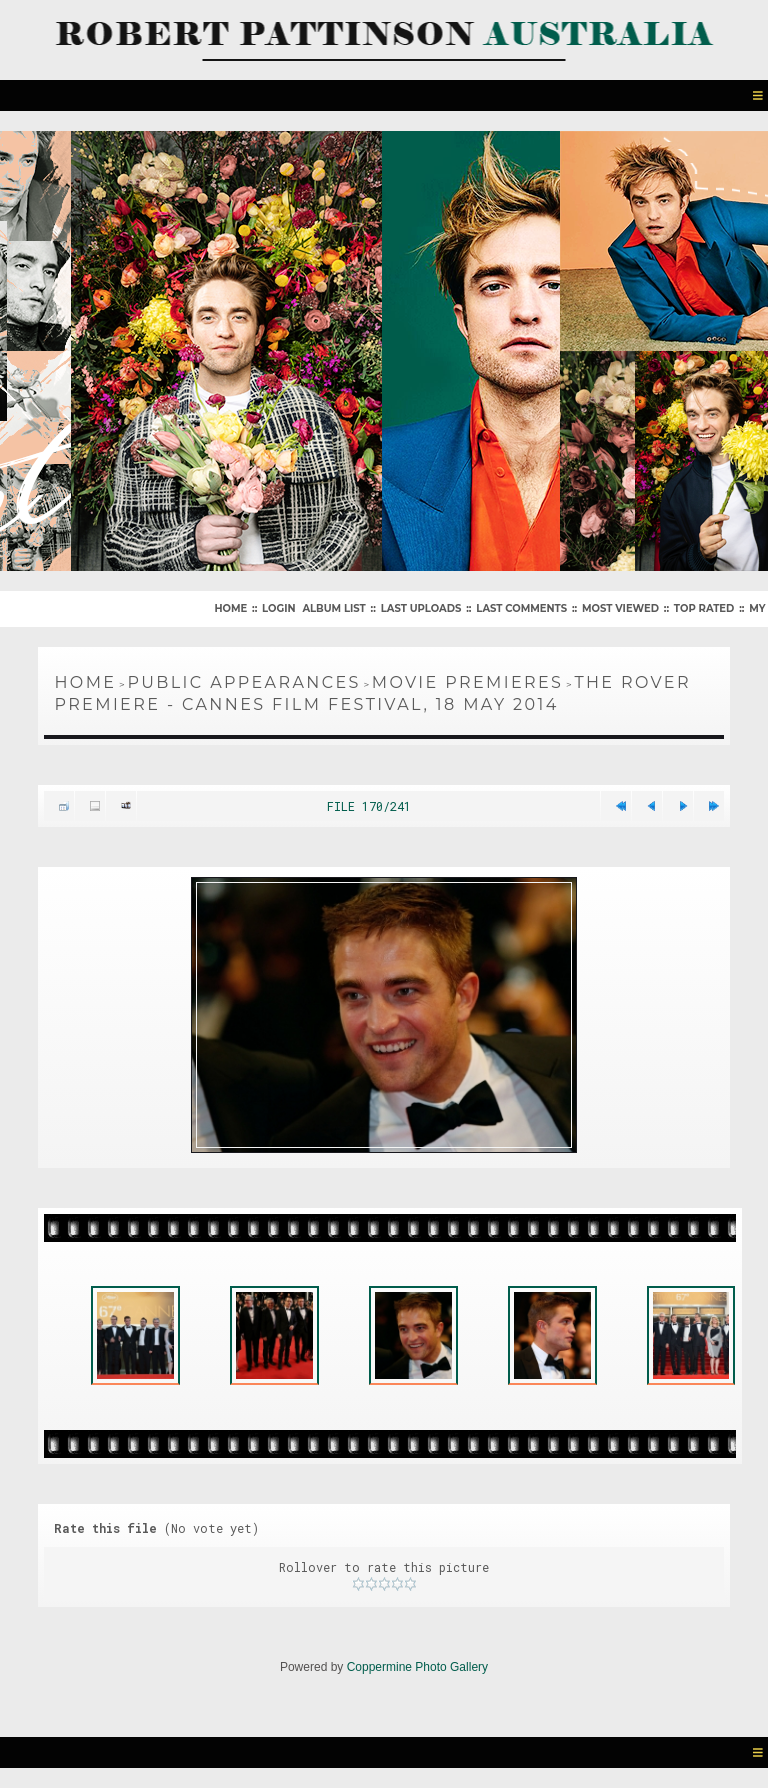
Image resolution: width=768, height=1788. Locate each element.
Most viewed (620, 608)
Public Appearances (243, 682)
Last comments (521, 608)
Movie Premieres (468, 682)
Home (230, 608)
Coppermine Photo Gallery (417, 1667)
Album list (333, 608)
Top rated (704, 608)
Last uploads (421, 608)
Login (278, 608)
